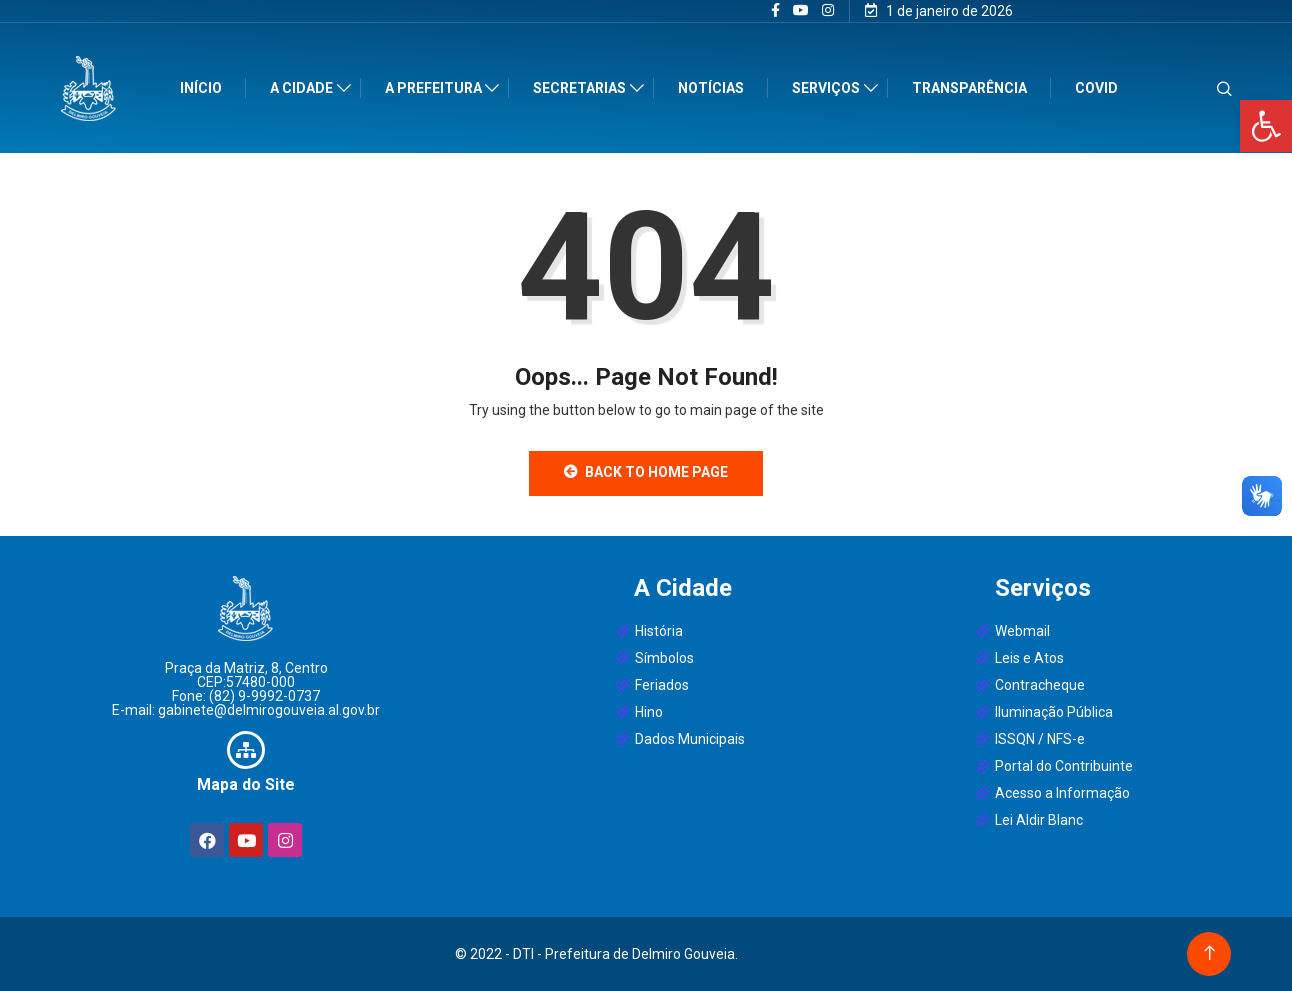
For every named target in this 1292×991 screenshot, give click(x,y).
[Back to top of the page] (1209, 953)
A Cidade (303, 88)
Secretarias (581, 88)
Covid (1097, 88)
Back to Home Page (646, 472)
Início (203, 88)
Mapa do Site (246, 784)
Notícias (713, 88)
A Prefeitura (435, 88)
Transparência (970, 88)
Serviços (828, 88)
